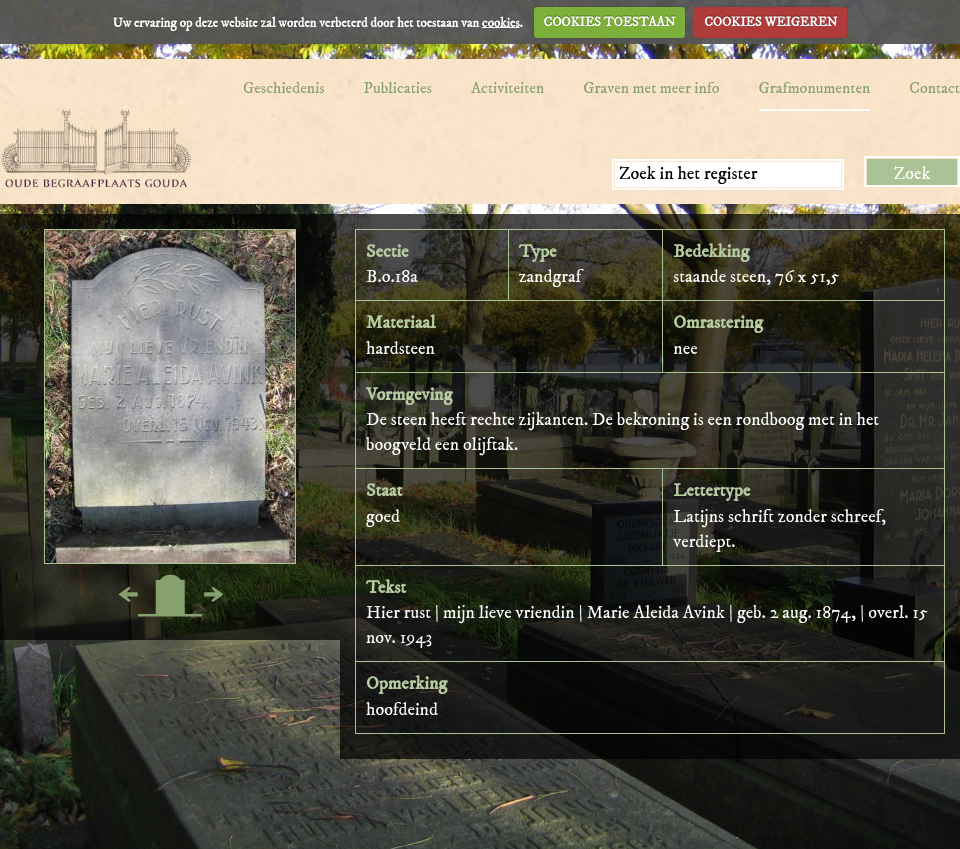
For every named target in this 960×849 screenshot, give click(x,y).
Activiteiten (507, 88)
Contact (934, 88)
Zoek (912, 174)
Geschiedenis (284, 88)
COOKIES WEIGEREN (770, 22)
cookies (501, 22)
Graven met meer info (651, 88)
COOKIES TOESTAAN (610, 22)
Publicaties (398, 88)
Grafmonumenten (815, 88)
